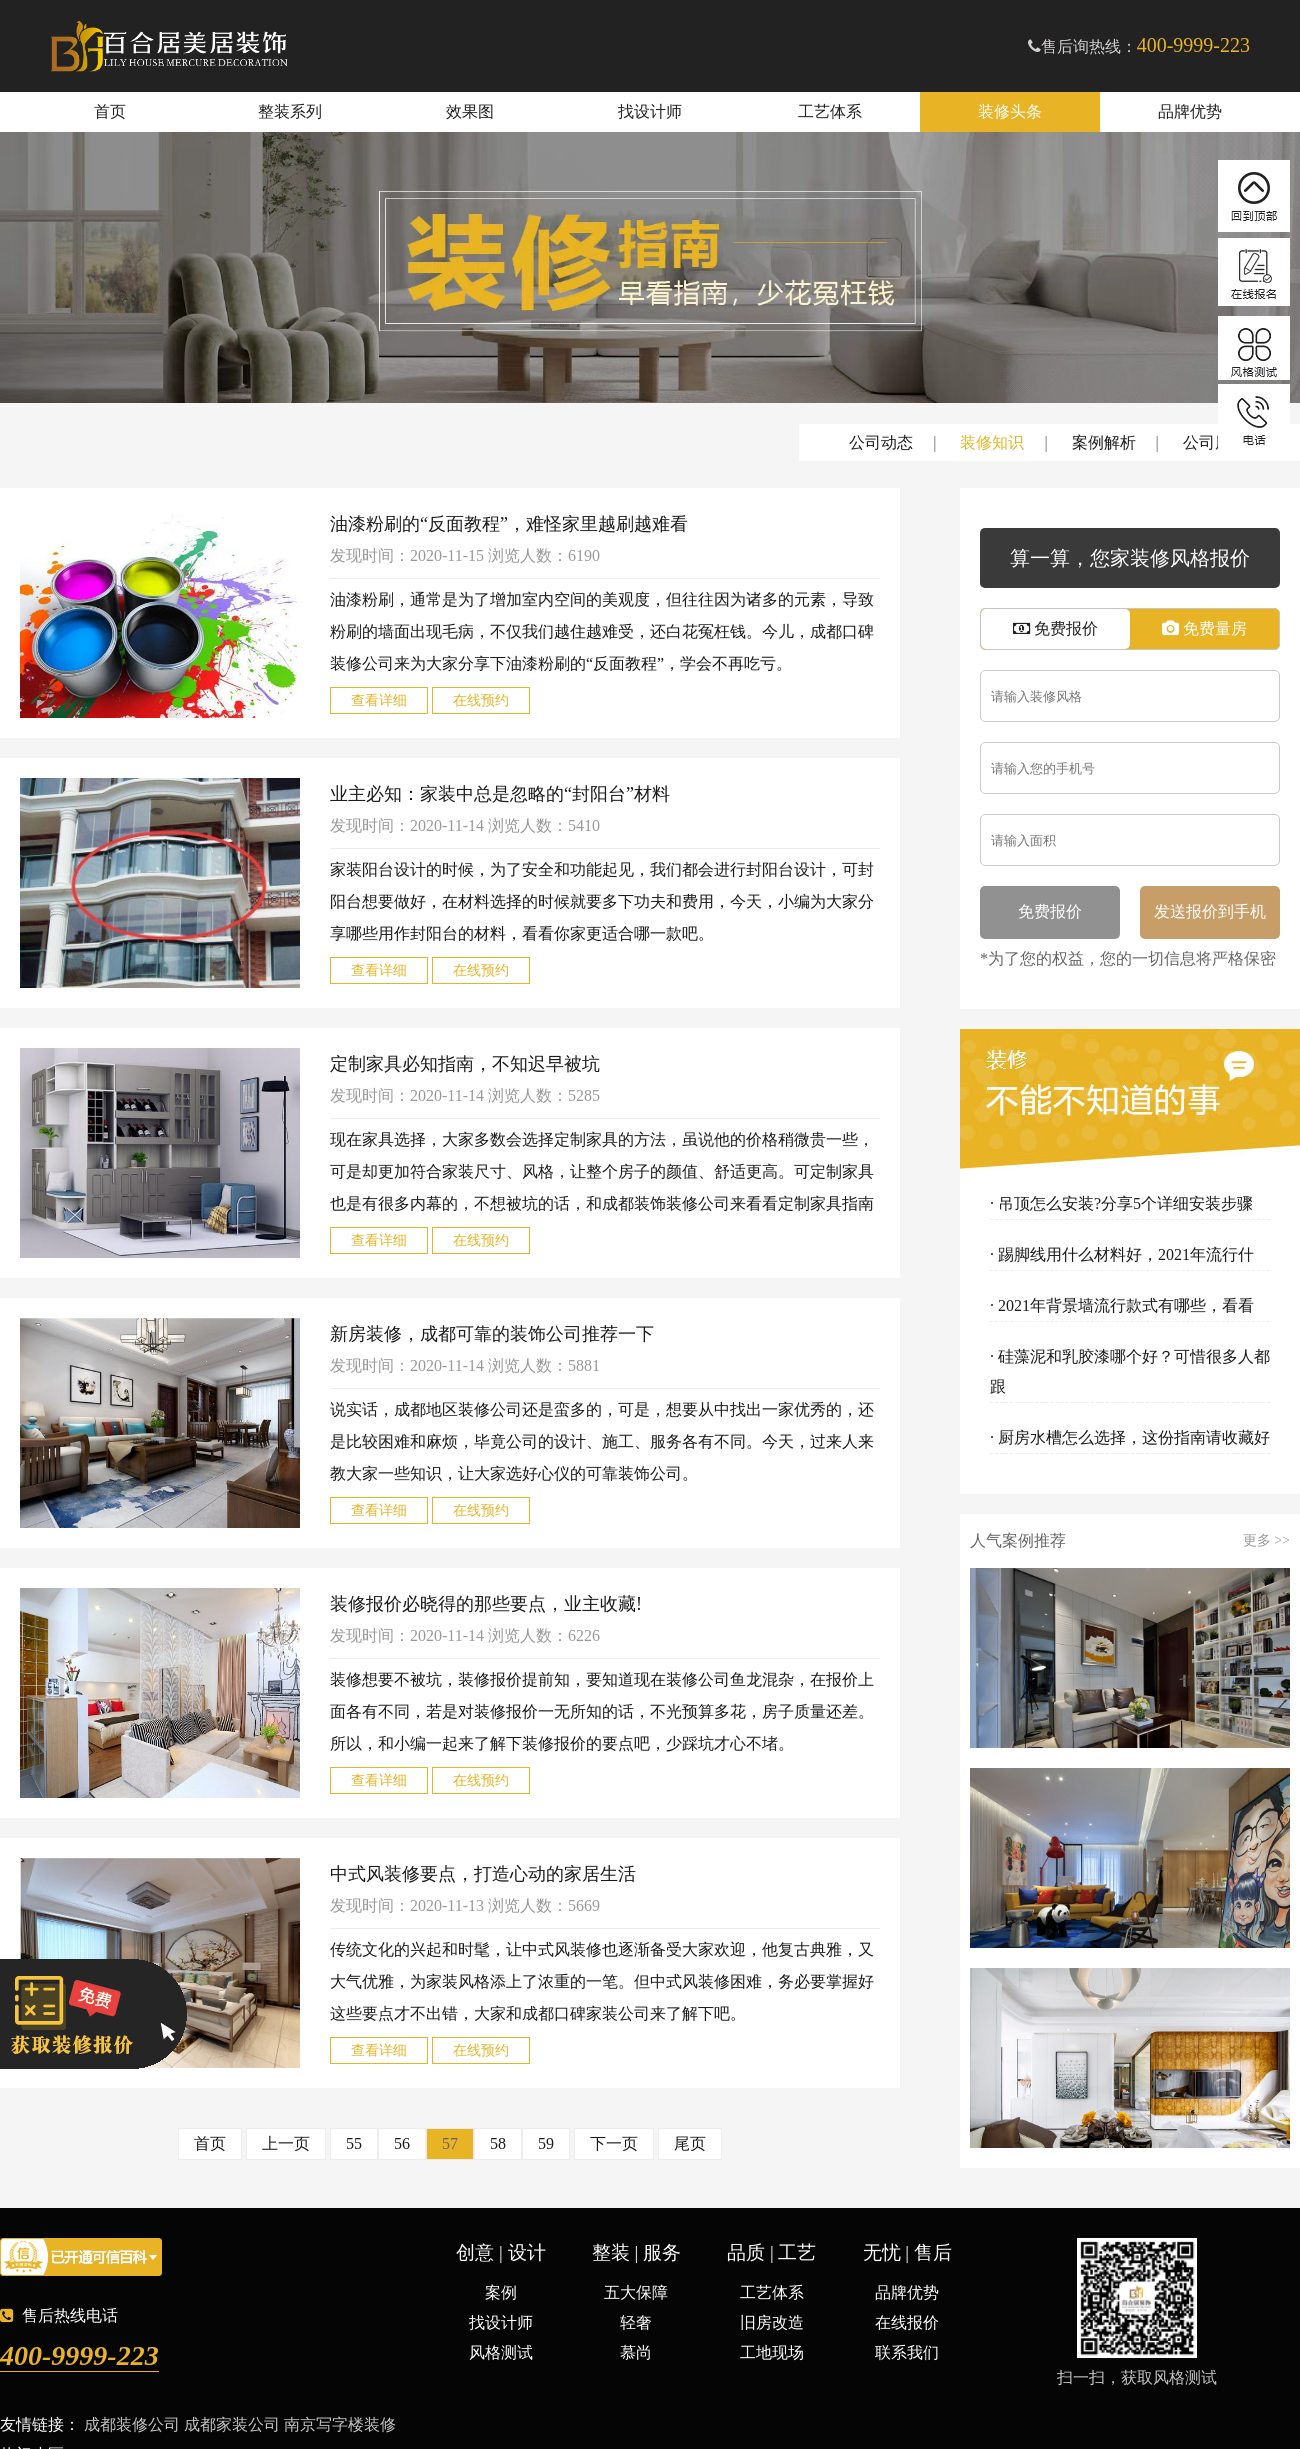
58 (498, 2143)
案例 (501, 2292)
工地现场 (772, 2352)
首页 (110, 111)
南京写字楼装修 (340, 2424)
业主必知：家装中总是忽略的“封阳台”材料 (500, 794)
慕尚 (636, 2352)
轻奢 (636, 2322)
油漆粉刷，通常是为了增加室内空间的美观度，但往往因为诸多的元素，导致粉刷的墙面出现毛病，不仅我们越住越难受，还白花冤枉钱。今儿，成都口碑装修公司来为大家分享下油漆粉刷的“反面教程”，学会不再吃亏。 (602, 631)
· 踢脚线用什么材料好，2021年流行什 (1122, 1254)
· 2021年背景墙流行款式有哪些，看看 (1122, 1305)
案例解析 (1104, 442)
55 (354, 2143)
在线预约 (481, 700)
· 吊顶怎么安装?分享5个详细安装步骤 (1121, 1203)
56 (402, 2143)
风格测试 (501, 2352)
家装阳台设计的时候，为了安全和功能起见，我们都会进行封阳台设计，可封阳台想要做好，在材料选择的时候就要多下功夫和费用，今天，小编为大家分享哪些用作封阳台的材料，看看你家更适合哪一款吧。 (602, 901)
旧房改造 (772, 2322)
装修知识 (992, 442)
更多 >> (1266, 1541)
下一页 (614, 2143)
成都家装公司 (232, 2424)
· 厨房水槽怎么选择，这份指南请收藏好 (1130, 1437)
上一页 (286, 2143)
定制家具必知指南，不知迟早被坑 (465, 1064)
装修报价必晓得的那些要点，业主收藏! (486, 1604)
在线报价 (907, 2322)
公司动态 (881, 442)
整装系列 (290, 111)
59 (546, 2143)
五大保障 (636, 2292)
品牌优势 (1190, 111)
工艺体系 (830, 111)
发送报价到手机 (1210, 911)
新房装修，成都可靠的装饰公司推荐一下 (492, 1334)
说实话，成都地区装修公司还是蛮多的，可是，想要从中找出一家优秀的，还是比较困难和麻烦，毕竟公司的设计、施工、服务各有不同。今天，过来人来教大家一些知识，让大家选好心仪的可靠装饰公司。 (602, 1441)
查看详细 (379, 700)
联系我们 (907, 2352)
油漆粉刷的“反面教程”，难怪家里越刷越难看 (509, 524)
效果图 (470, 111)
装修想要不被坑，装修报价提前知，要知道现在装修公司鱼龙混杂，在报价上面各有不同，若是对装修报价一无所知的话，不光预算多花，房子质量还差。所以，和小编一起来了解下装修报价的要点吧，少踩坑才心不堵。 (602, 1711)
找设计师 (650, 111)
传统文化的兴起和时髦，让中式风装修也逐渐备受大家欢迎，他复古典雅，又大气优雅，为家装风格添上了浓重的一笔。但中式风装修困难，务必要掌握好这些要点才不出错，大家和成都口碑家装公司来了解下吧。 (602, 1981)
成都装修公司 (132, 2424)
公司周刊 (1215, 442)
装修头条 (1010, 111)
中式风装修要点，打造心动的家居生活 (483, 1874)
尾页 (690, 2143)
